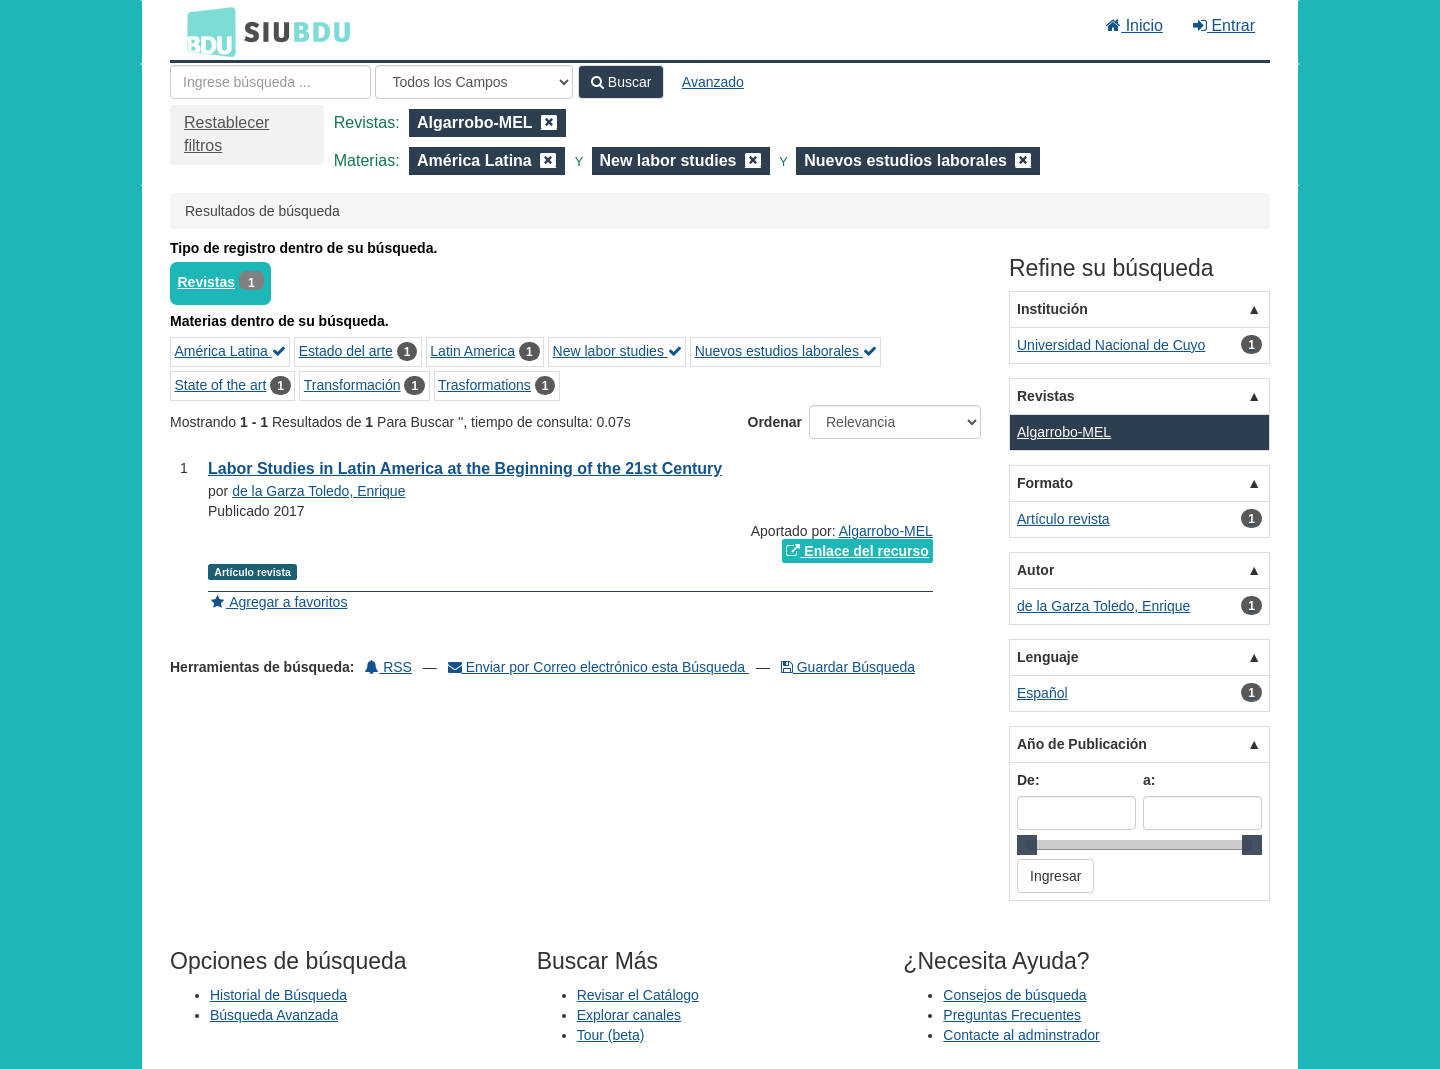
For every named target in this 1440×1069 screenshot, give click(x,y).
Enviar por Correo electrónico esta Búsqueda (598, 667)
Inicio (1134, 25)
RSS (388, 667)
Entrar (1224, 25)
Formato (1045, 483)
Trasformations (484, 385)
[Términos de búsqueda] (270, 82)
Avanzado (713, 82)
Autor (1035, 570)
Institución (1052, 309)
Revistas (207, 282)
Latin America (472, 351)
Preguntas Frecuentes (1012, 1015)
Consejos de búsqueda (1014, 995)
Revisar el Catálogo (638, 995)
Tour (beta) (611, 1035)
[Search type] (474, 82)
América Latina (230, 351)
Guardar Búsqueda (848, 667)
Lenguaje (1047, 657)
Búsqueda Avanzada (274, 1015)
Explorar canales (629, 1015)
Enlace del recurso (857, 551)
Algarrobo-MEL (886, 531)
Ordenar (775, 422)
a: (1149, 780)
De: (1028, 780)
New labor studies (617, 351)
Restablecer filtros (226, 134)
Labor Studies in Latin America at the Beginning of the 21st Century (465, 468)
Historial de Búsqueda (278, 995)
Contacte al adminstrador (1021, 1035)
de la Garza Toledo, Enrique (318, 491)
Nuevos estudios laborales (786, 351)
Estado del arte (346, 351)
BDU (206, 31)
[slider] (1027, 845)
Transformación (352, 385)
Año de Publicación (1082, 744)
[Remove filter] (549, 122)
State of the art (221, 385)
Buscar (621, 82)
